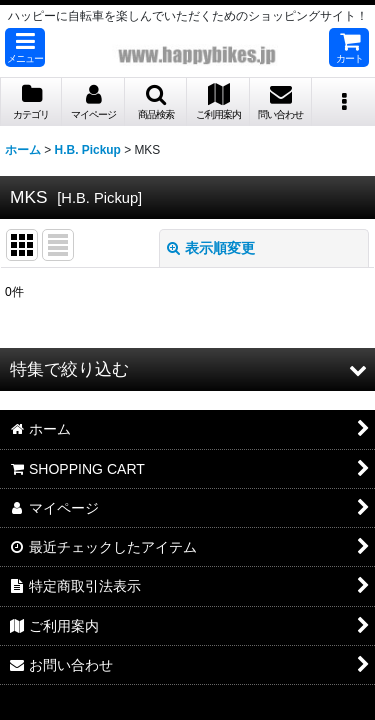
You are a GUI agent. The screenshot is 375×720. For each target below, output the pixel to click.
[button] (25, 47)
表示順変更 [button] (211, 248)
